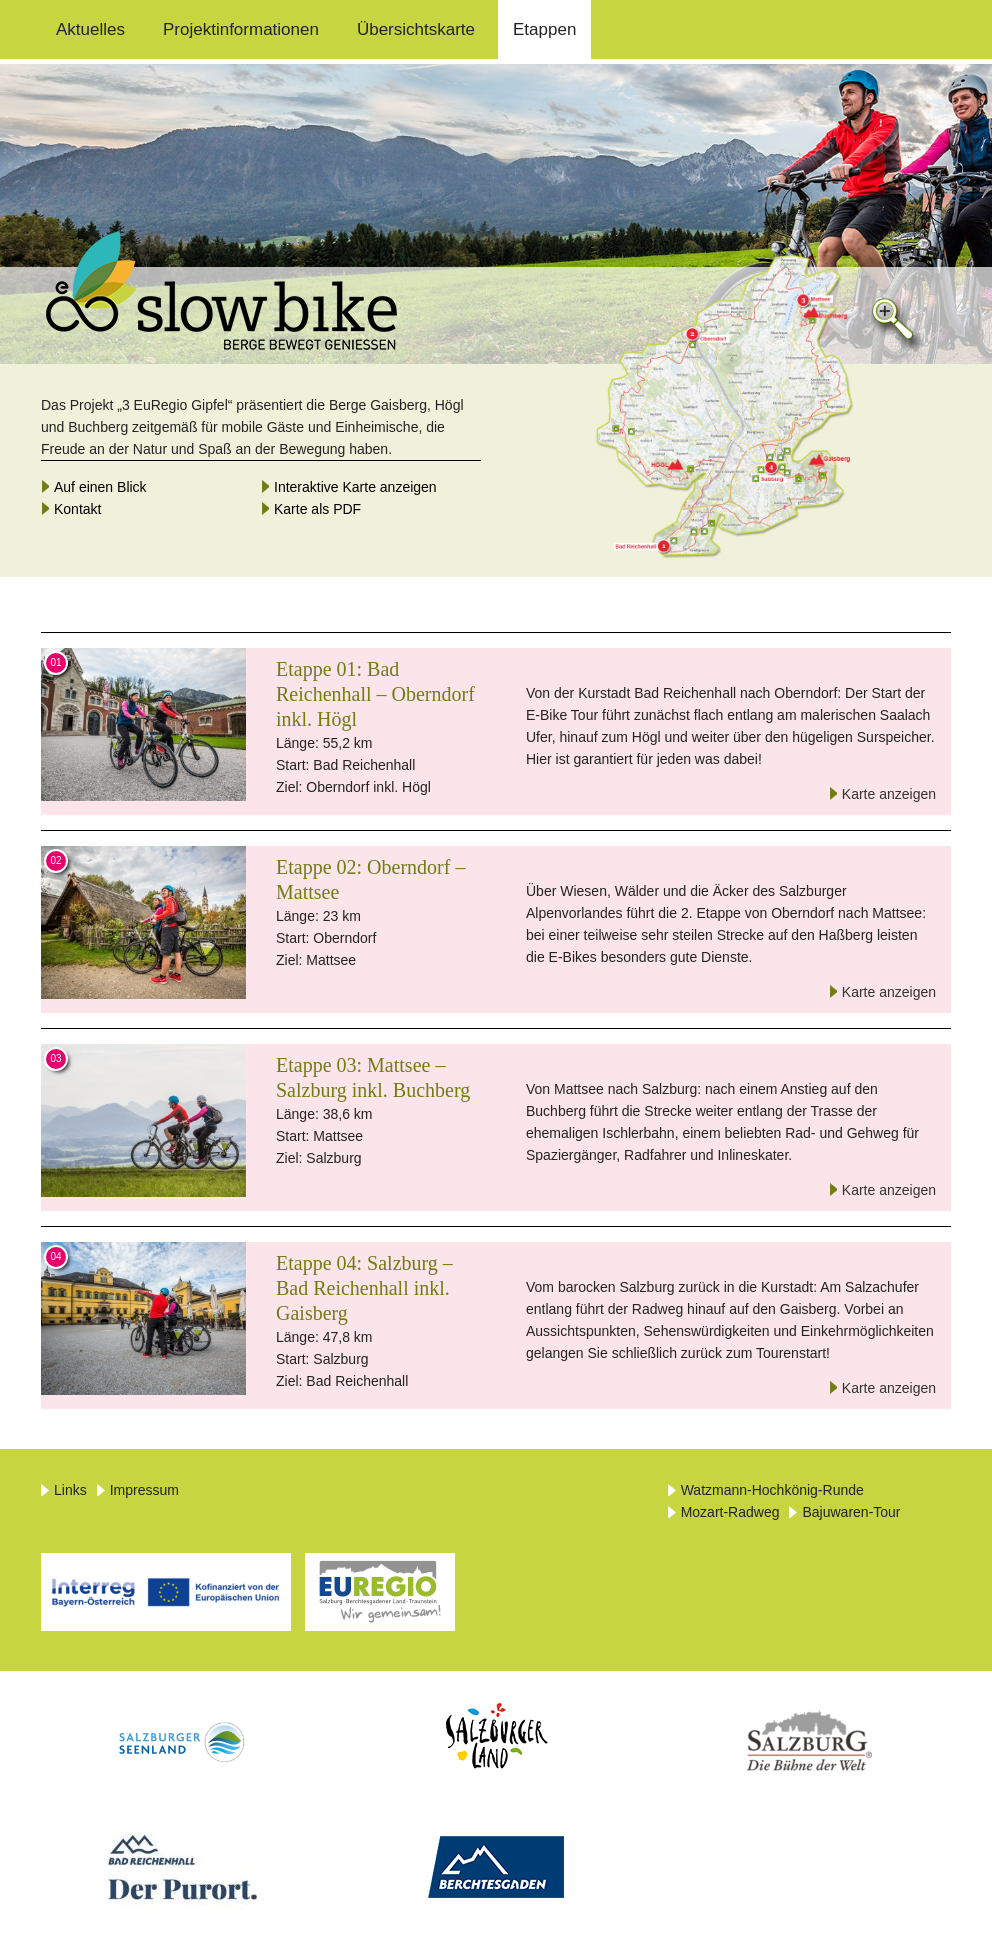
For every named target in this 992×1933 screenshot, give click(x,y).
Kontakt (77, 509)
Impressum (144, 1490)
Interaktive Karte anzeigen (355, 487)
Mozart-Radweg (730, 1512)
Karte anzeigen (889, 794)
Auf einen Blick (100, 487)
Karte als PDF (317, 509)
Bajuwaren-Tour (851, 1512)
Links (70, 1490)
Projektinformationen (241, 29)
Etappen (544, 29)
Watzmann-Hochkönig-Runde (772, 1490)
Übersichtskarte (416, 29)
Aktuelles (90, 29)
